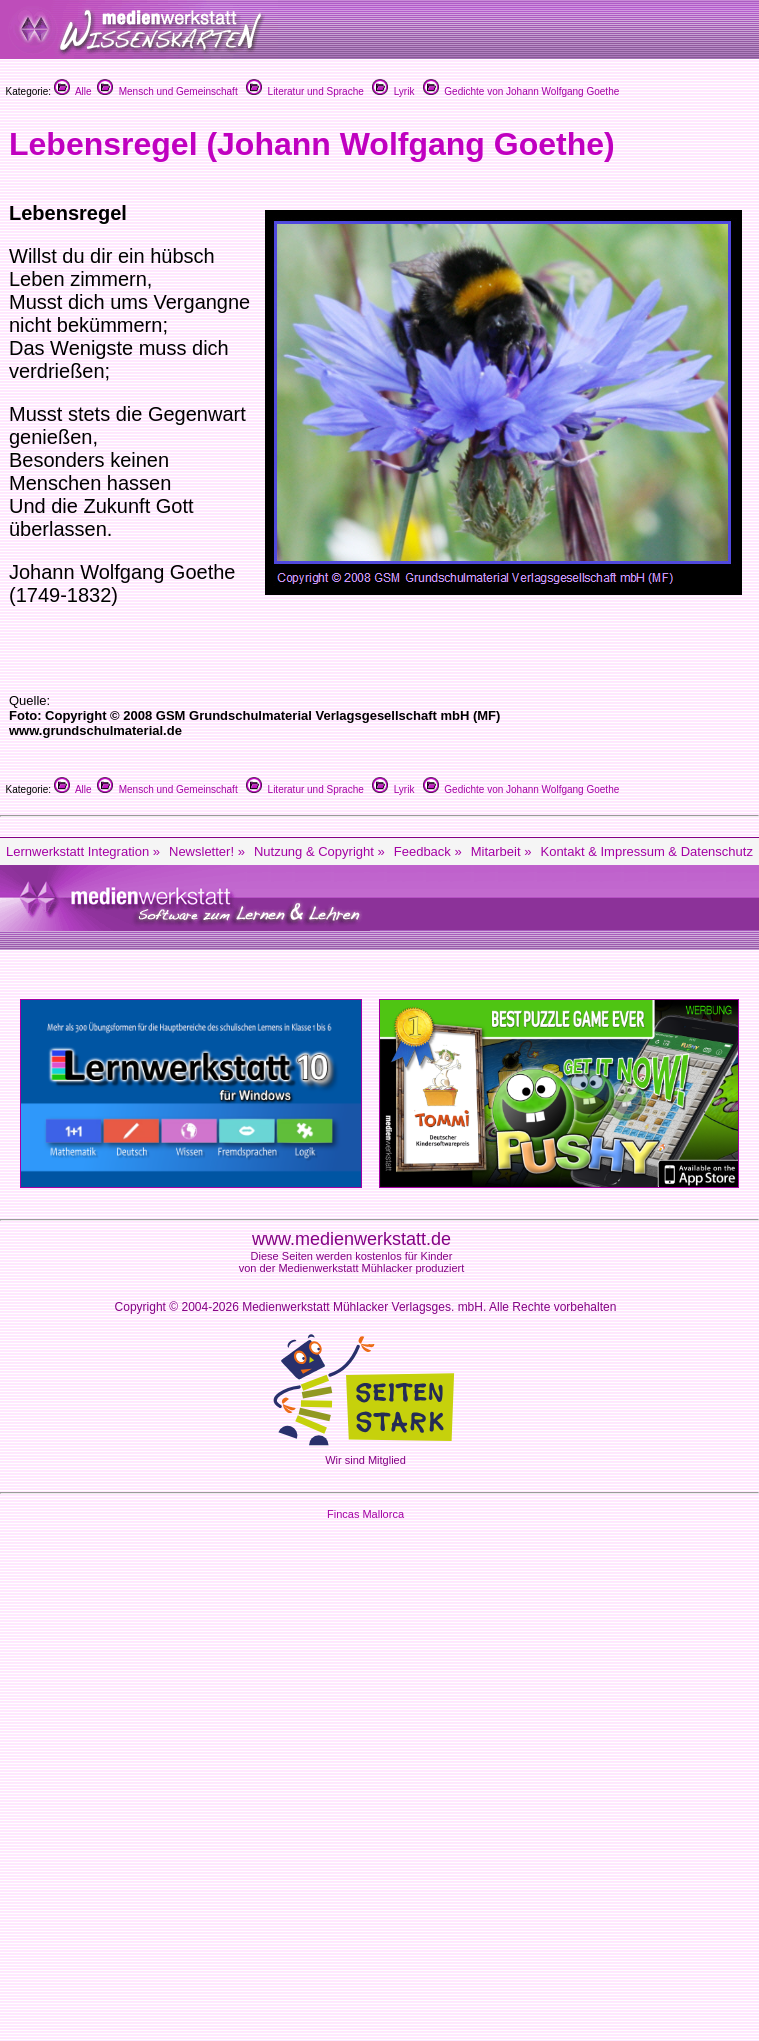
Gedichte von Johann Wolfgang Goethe (521, 91)
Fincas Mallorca (365, 1514)
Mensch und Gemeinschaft (167, 91)
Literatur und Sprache (305, 91)
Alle (73, 91)
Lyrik (393, 91)
